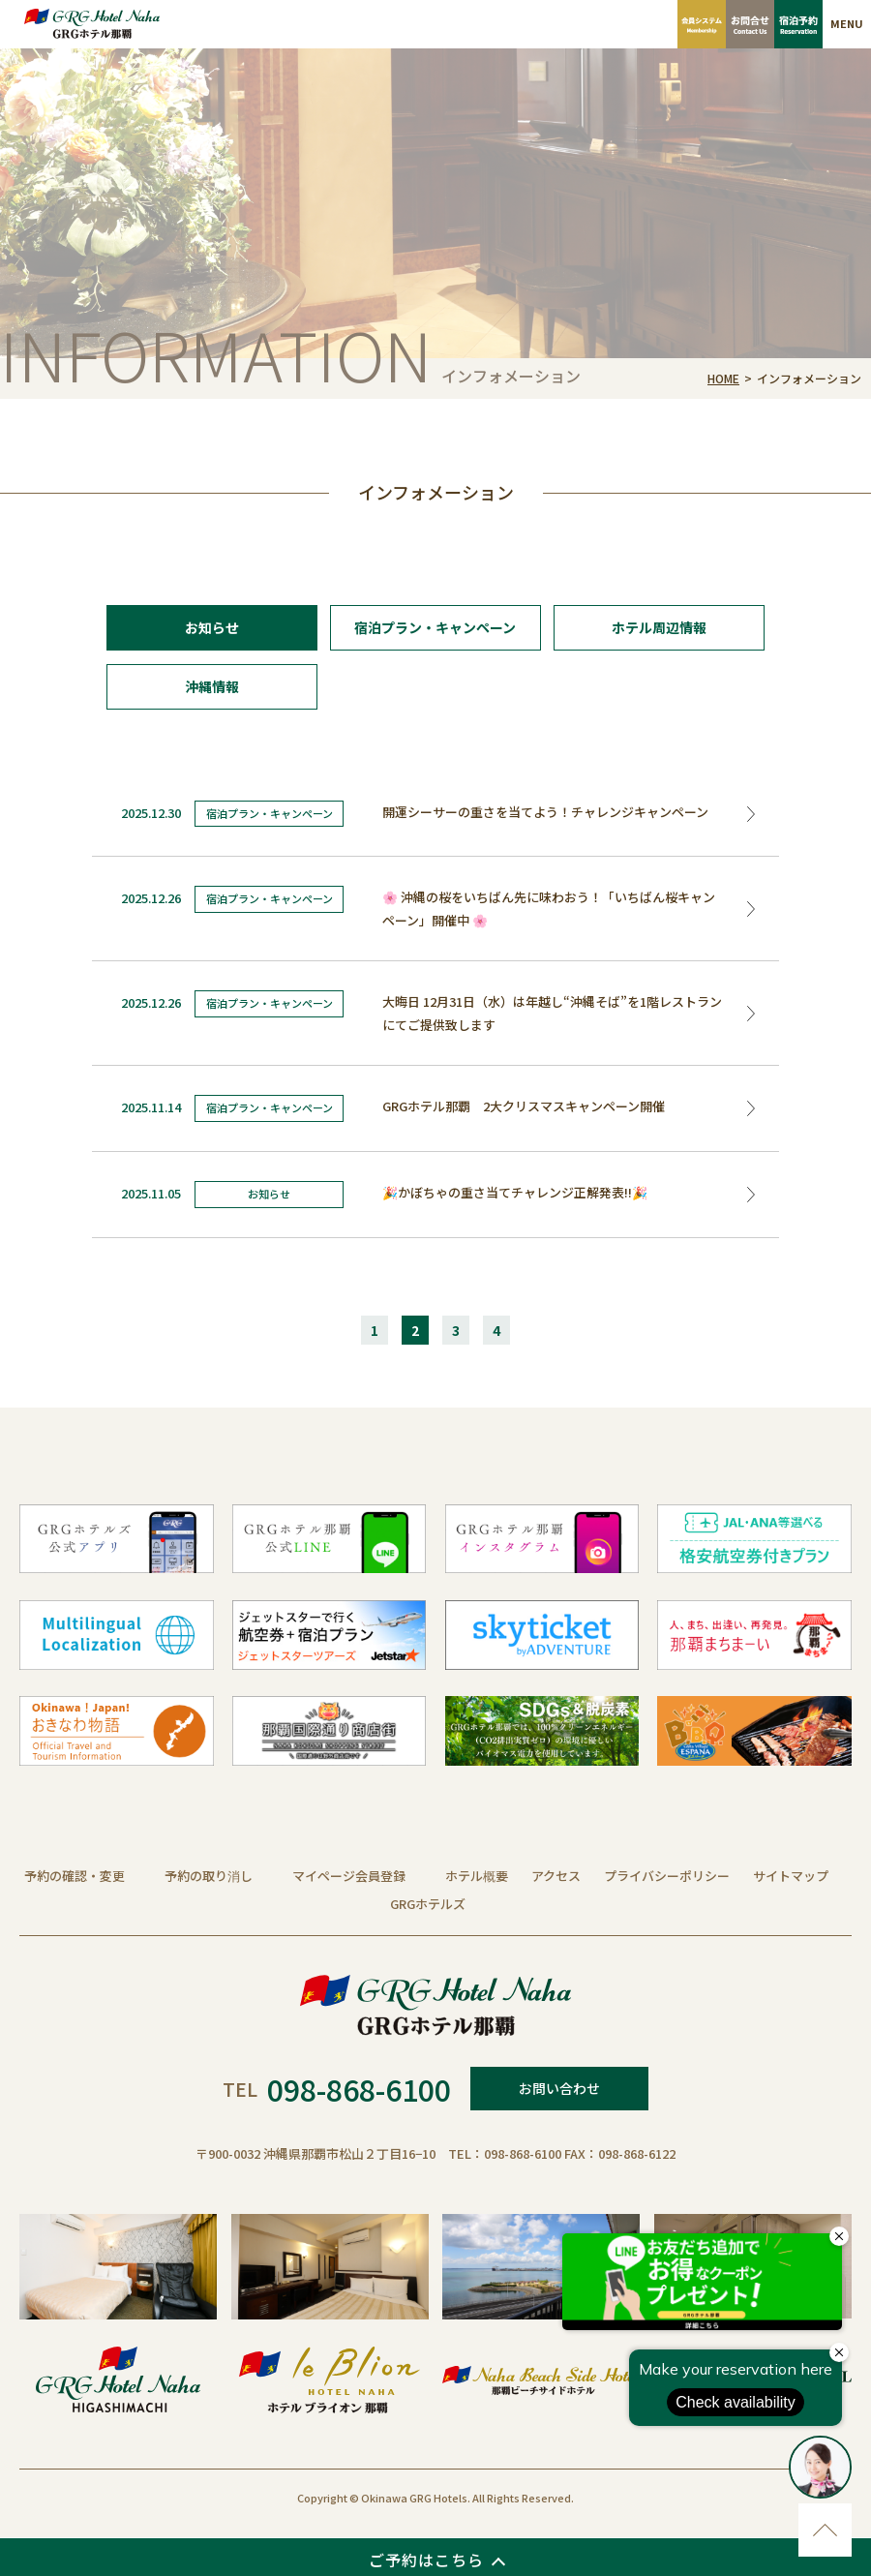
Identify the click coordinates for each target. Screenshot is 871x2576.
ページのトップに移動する (825, 2530)
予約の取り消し (209, 1875)
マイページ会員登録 (348, 1875)
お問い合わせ (559, 2088)
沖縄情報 (212, 686)
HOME (723, 378)
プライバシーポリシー (667, 1875)
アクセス (556, 1875)
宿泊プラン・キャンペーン (435, 627)
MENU (846, 23)
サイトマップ (790, 1875)
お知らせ (212, 627)
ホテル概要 (476, 1875)
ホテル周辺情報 (659, 627)
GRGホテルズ (428, 1903)
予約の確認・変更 (74, 1875)
